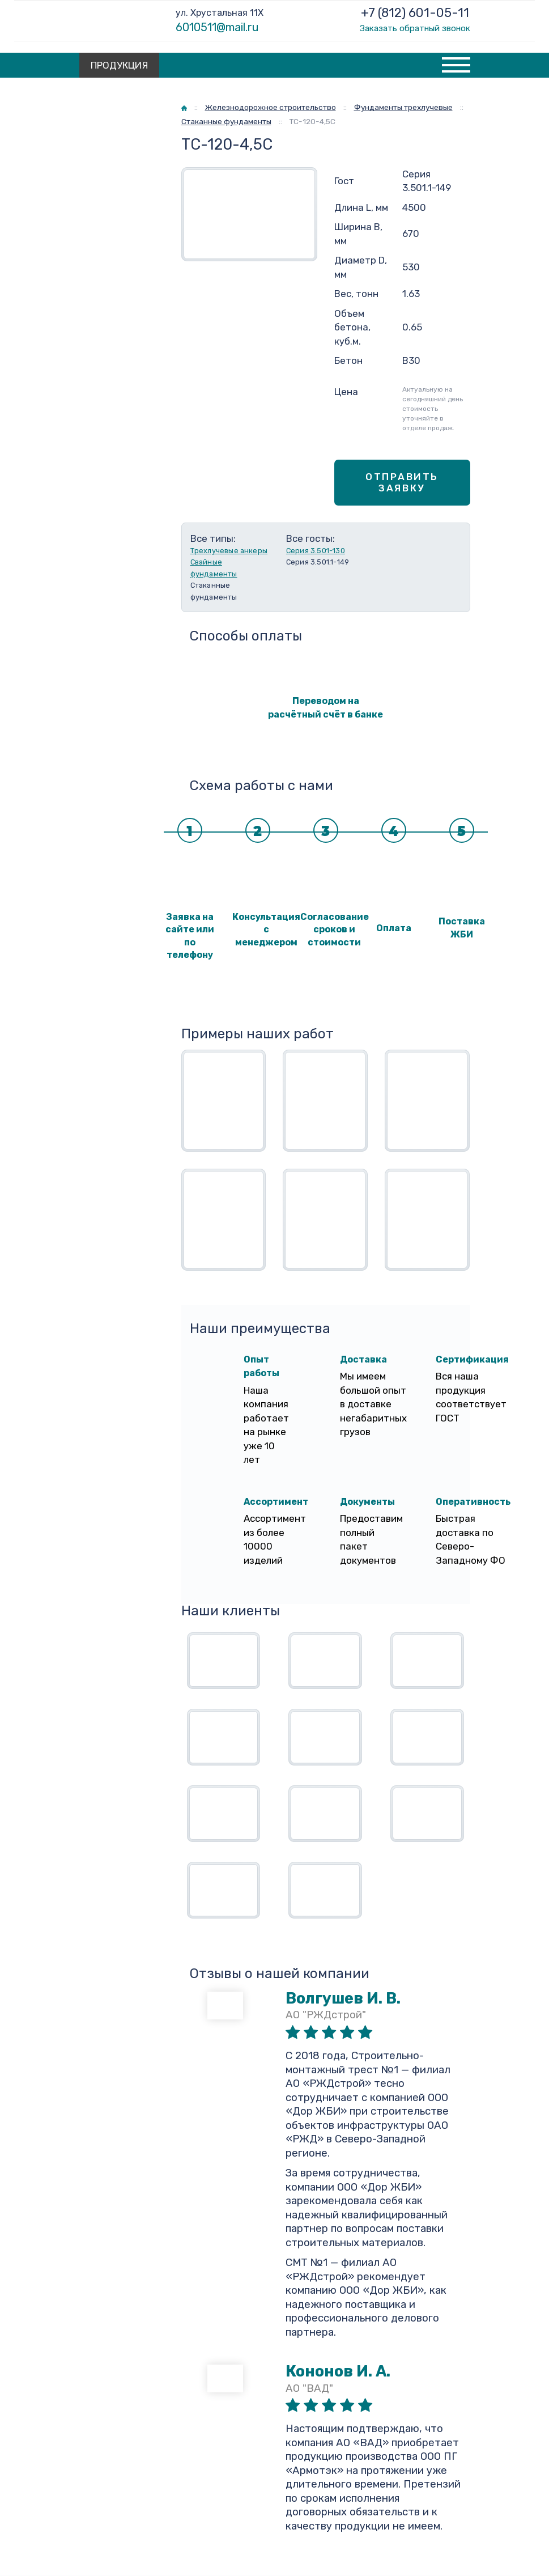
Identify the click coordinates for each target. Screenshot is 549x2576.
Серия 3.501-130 (315, 550)
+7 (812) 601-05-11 (415, 12)
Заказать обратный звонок (415, 28)
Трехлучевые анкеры (229, 550)
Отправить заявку (402, 482)
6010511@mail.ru (217, 27)
